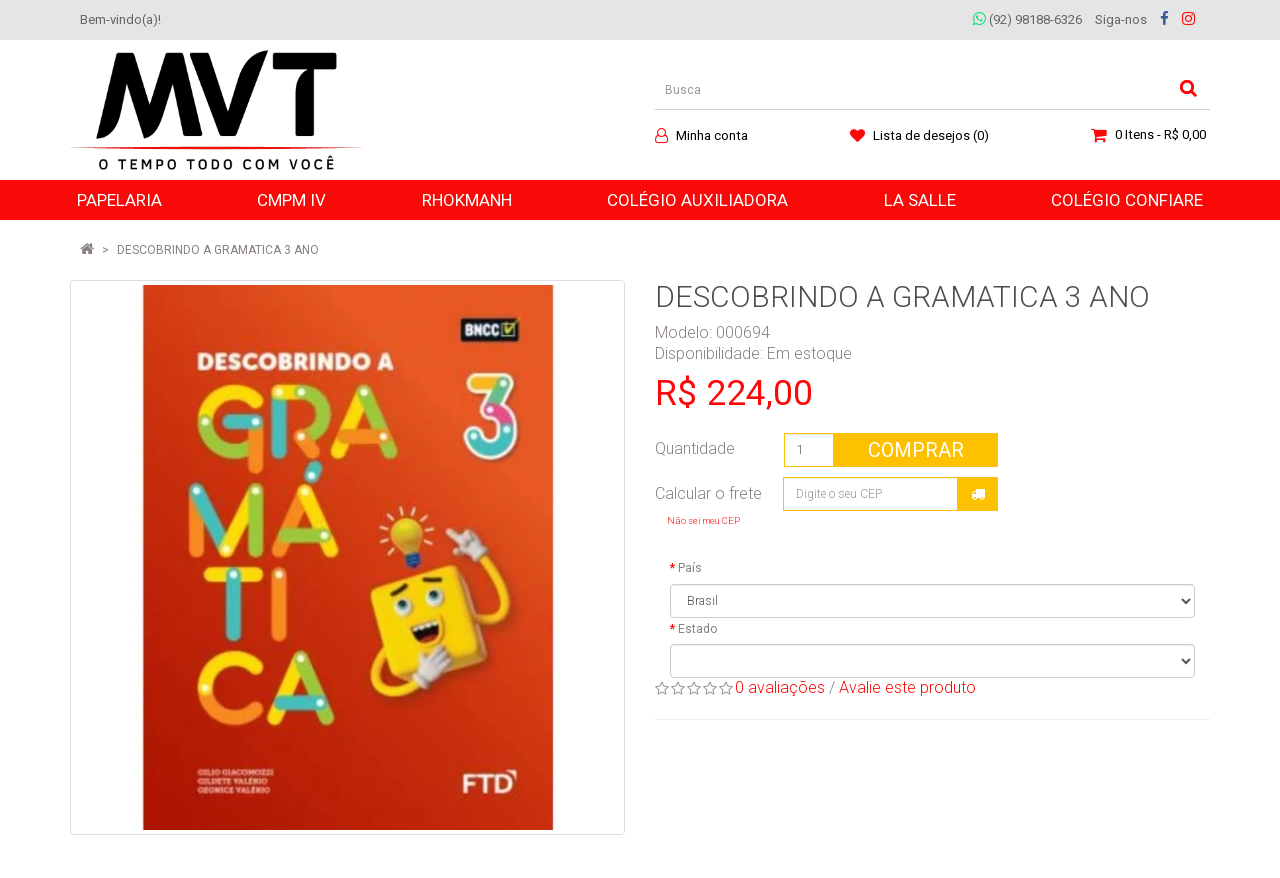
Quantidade (695, 448)
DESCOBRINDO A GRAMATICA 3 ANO (218, 250)
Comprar (916, 450)
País (690, 568)
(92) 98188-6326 (1027, 19)
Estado (697, 629)
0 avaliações (780, 687)
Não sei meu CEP (703, 520)
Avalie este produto (907, 687)
